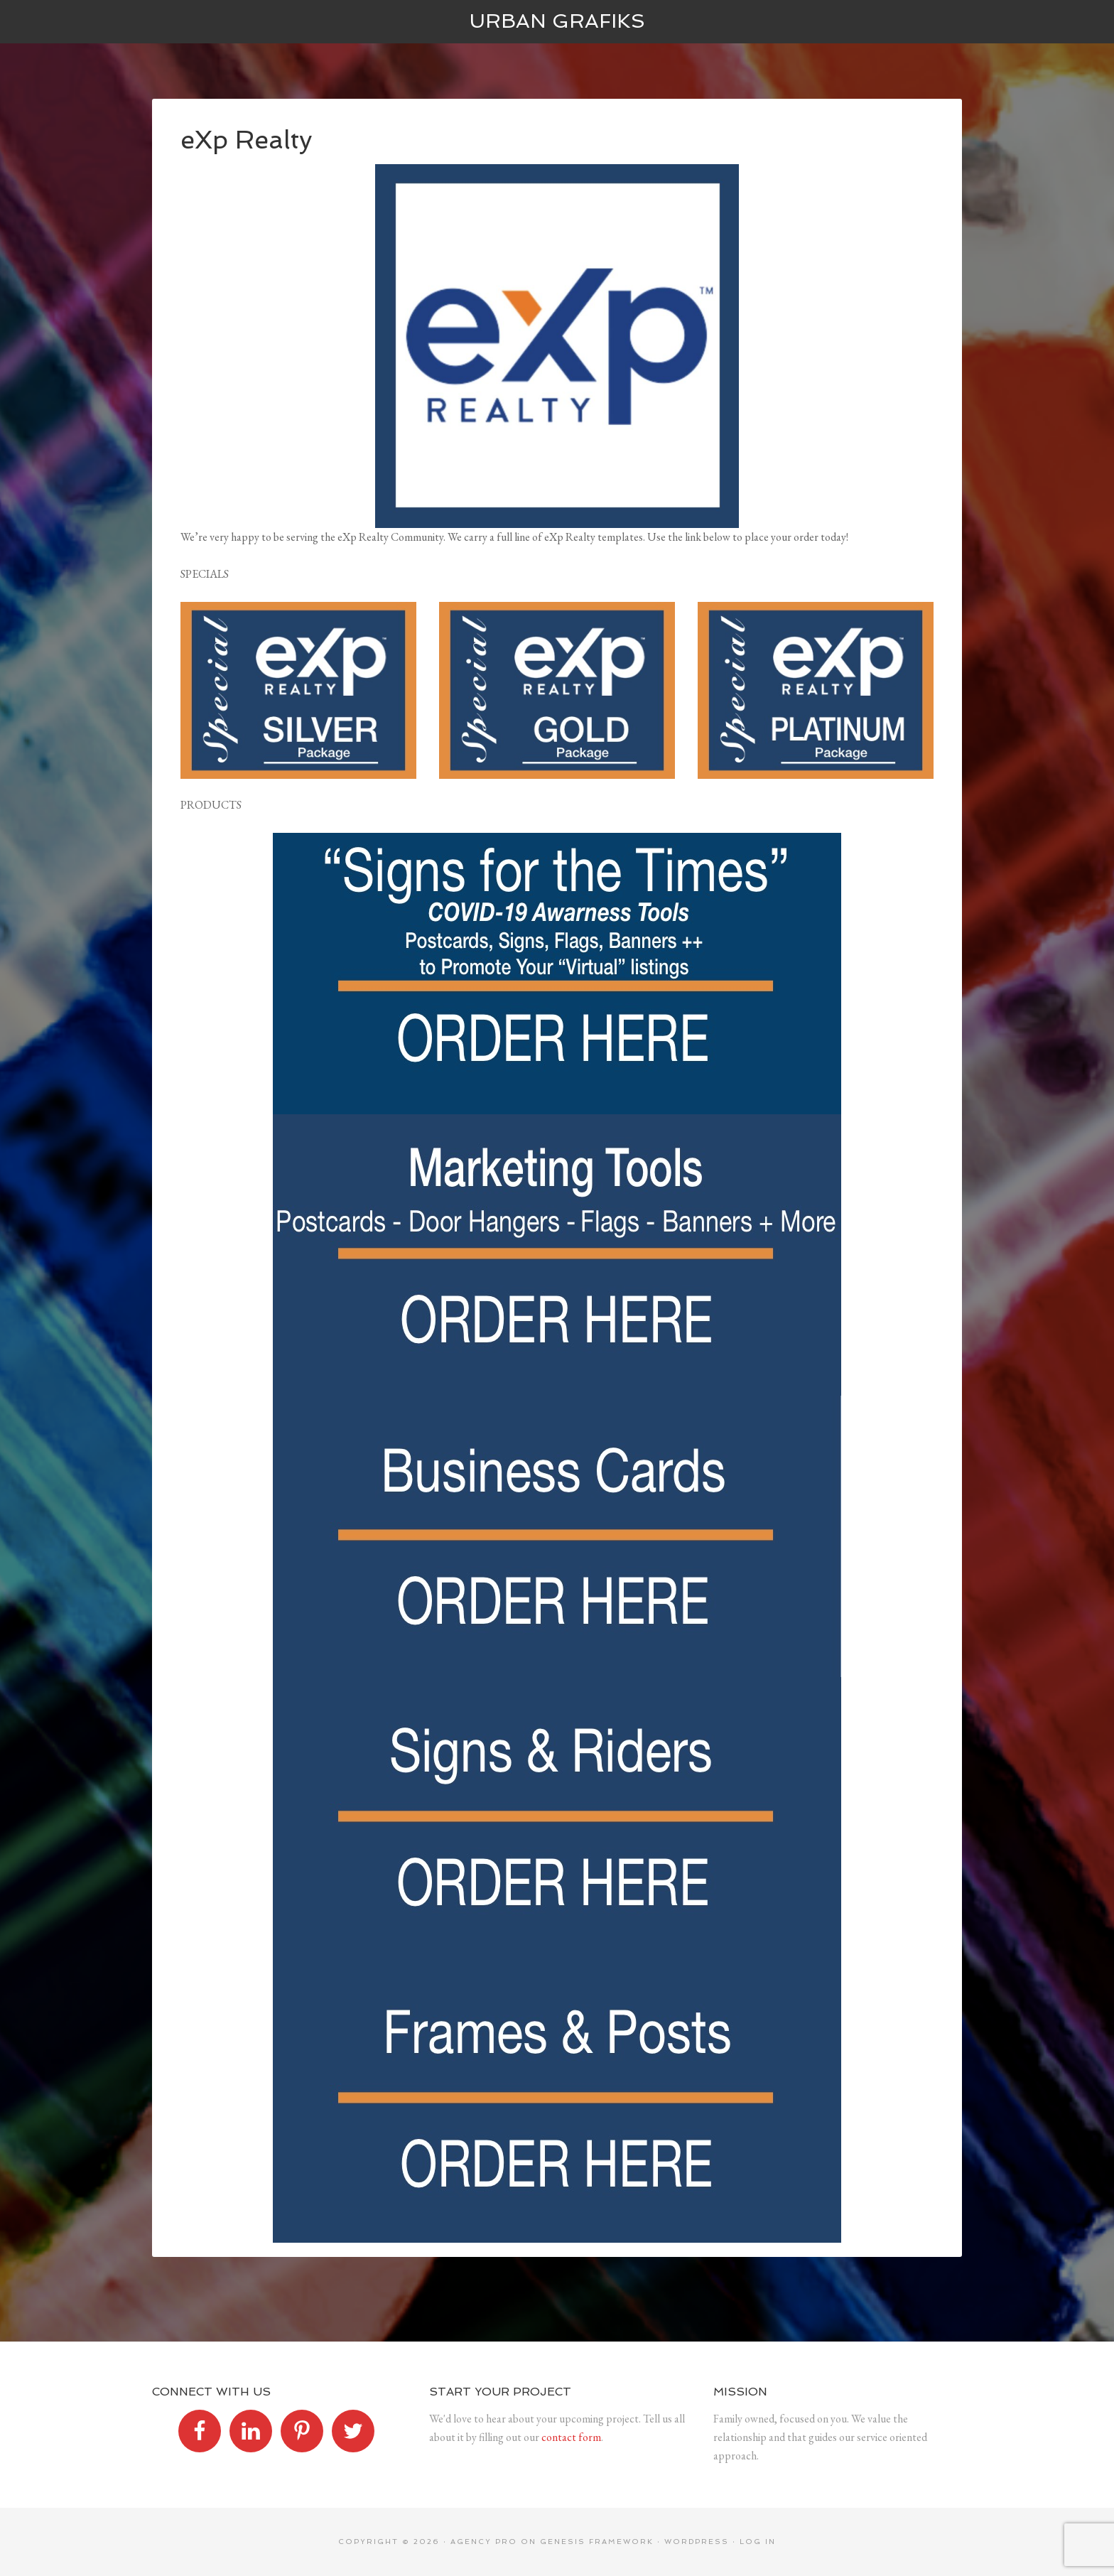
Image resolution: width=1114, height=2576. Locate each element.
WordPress (696, 2541)
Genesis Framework (597, 2541)
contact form (571, 2437)
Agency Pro (483, 2541)
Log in (758, 2541)
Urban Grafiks (557, 21)
